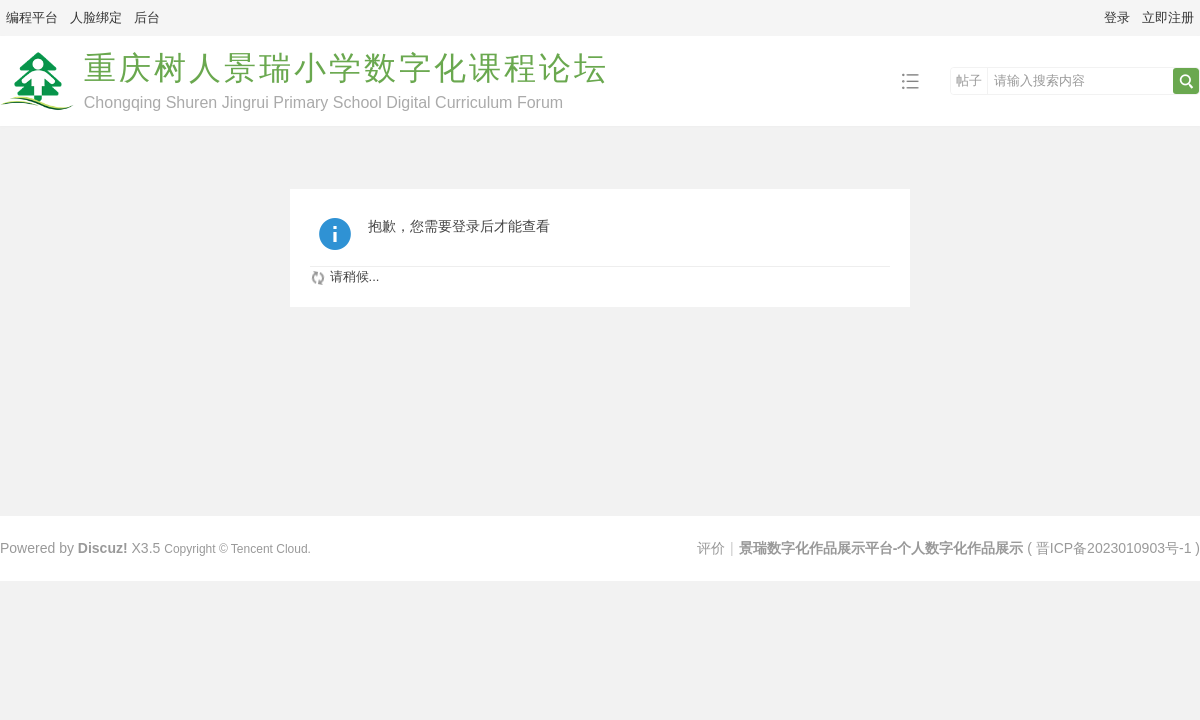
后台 (147, 17)
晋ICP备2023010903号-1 (1114, 548)
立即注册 (1168, 17)
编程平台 (32, 17)
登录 (1117, 17)
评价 (711, 548)
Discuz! (103, 548)
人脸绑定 (96, 17)
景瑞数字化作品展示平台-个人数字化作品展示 (881, 548)
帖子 (969, 80)
